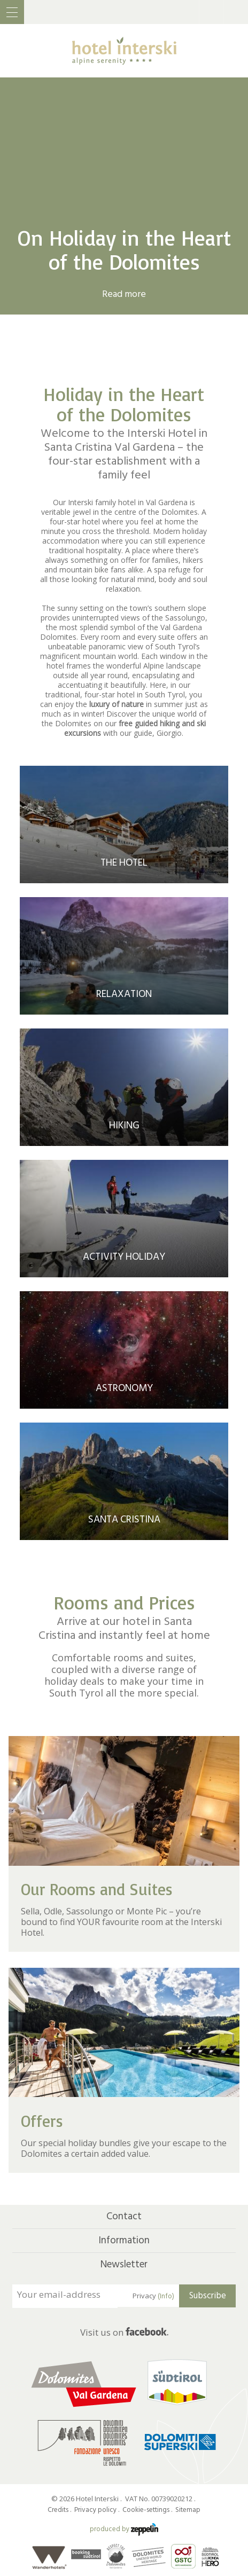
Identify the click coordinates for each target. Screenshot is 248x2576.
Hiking (124, 1125)
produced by (124, 2529)
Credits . (60, 2510)
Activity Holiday (124, 1256)
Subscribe (207, 2295)
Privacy (153, 2296)
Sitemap (187, 2510)
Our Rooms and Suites (97, 1889)
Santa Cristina (124, 1519)
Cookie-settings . (148, 2510)
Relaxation (124, 994)
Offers (42, 2121)
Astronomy (124, 1388)
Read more (124, 294)
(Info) (166, 2296)
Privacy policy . (97, 2510)
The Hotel (124, 862)
